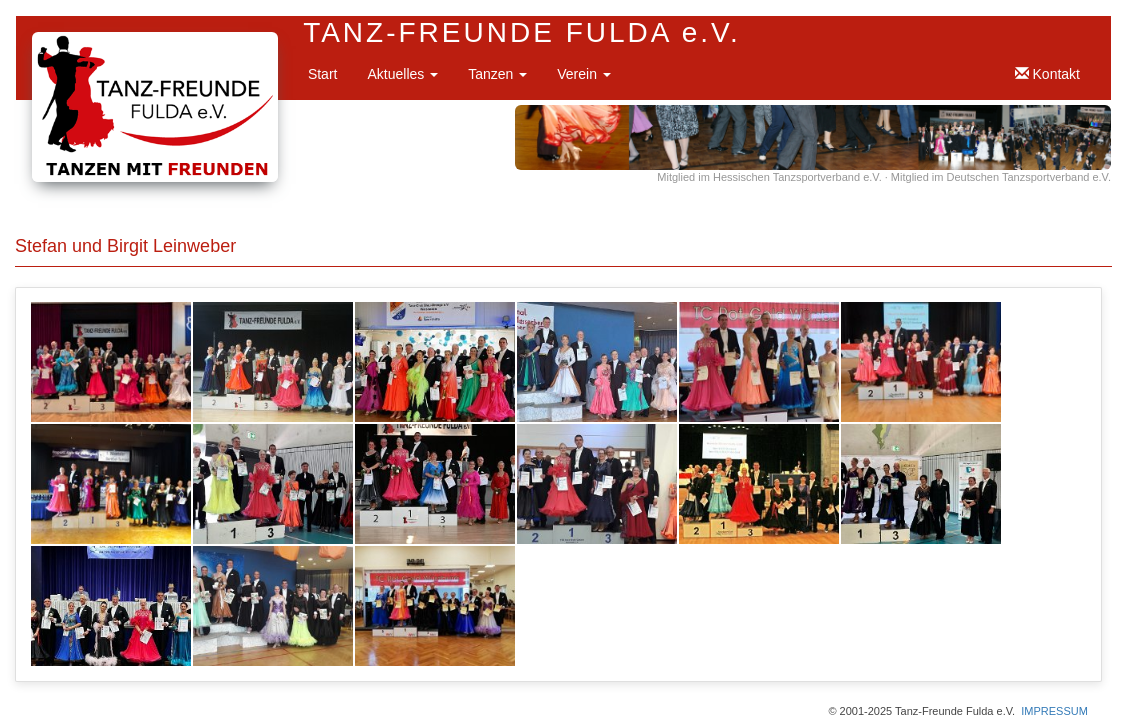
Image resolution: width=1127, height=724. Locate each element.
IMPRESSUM (1054, 711)
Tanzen (497, 74)
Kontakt (1047, 74)
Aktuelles (402, 74)
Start (323, 74)
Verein (584, 74)
